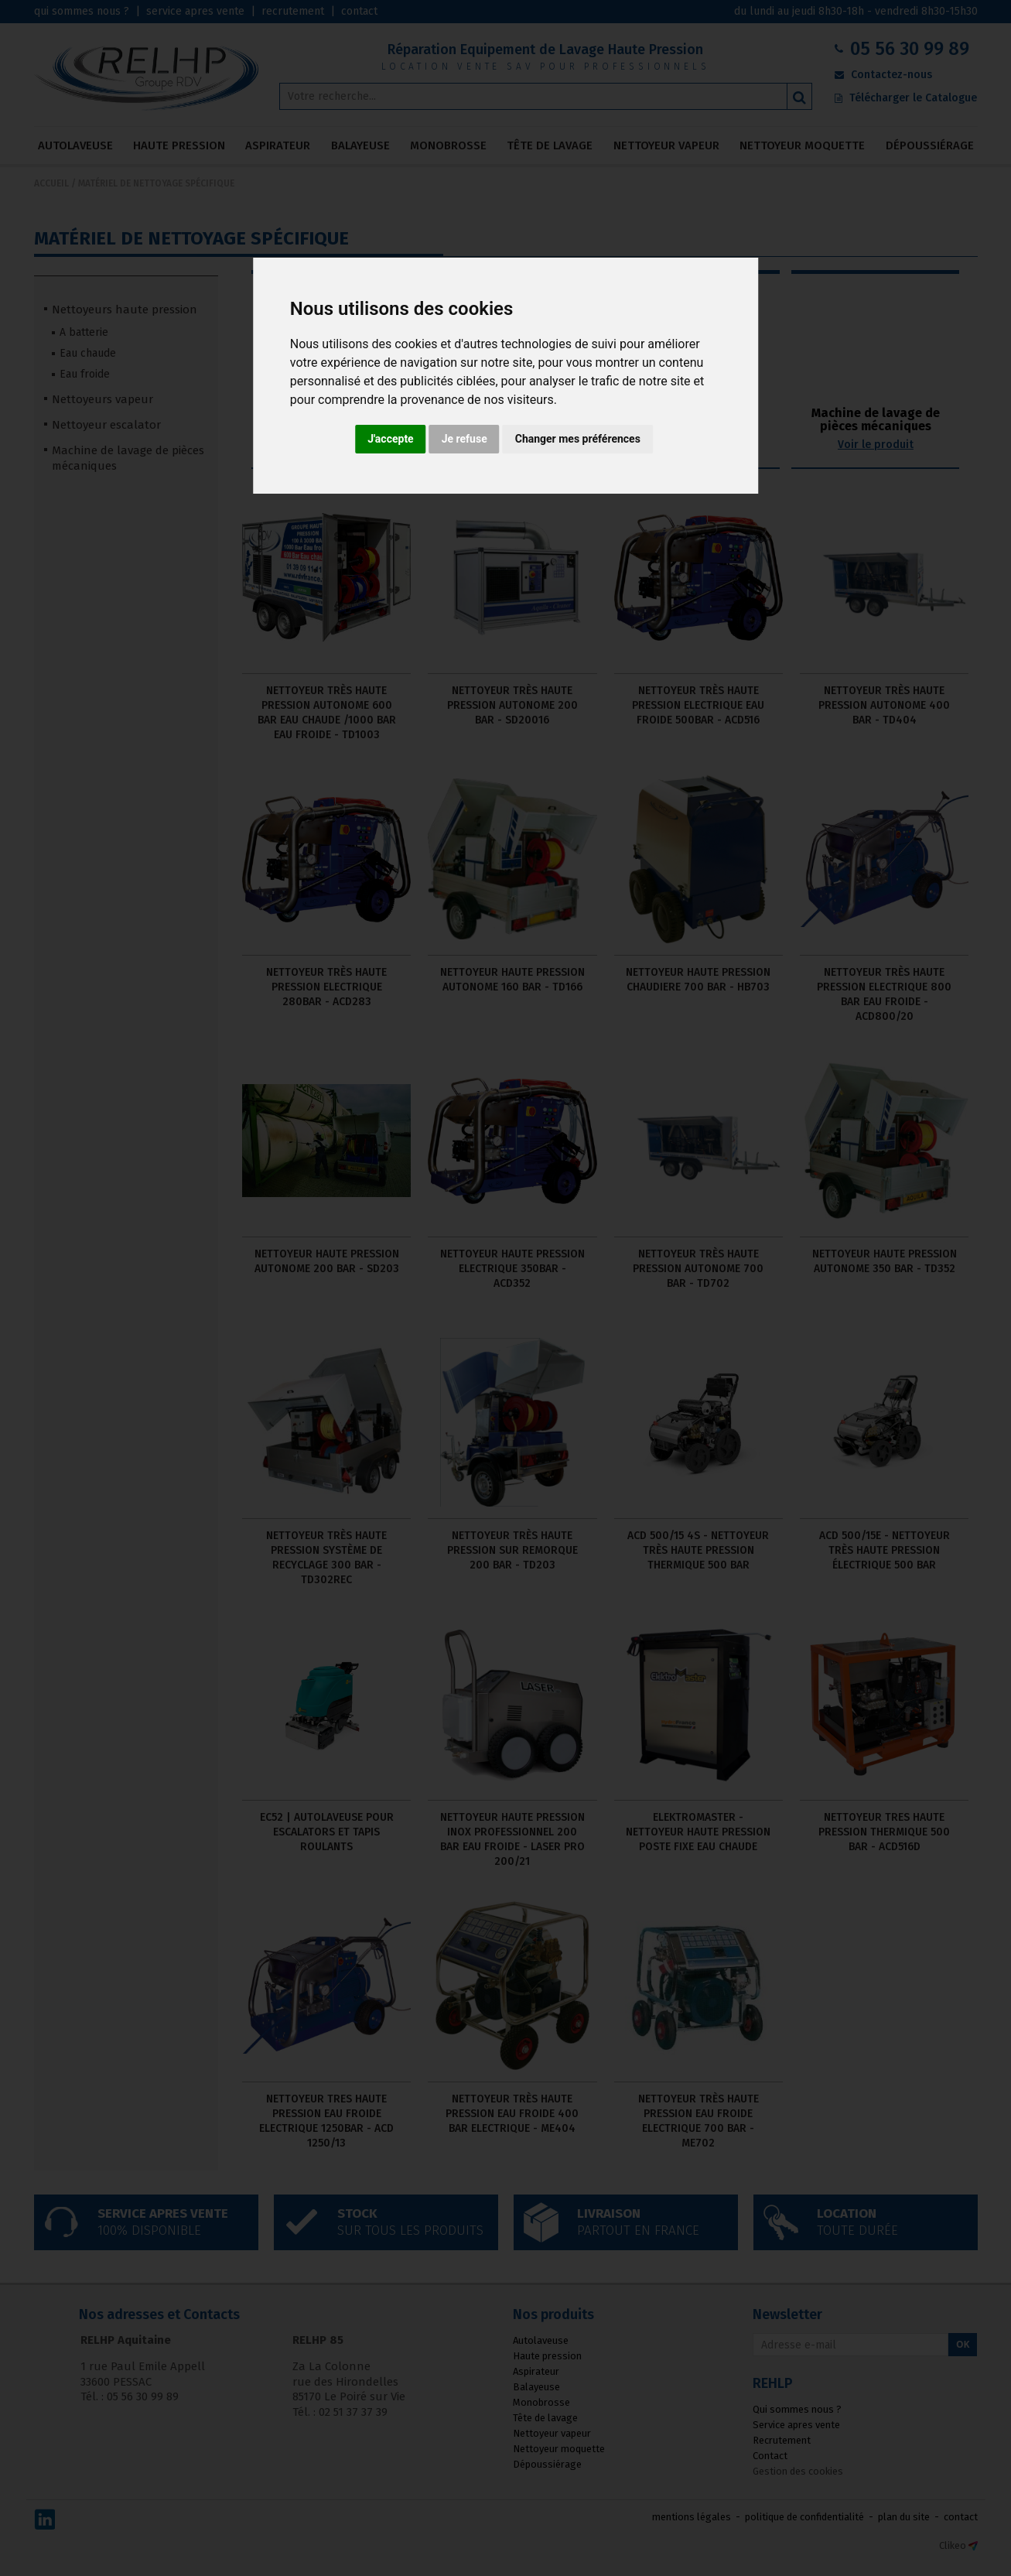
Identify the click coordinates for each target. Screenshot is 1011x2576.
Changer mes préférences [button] (577, 439)
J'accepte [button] (390, 439)
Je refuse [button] (464, 439)
